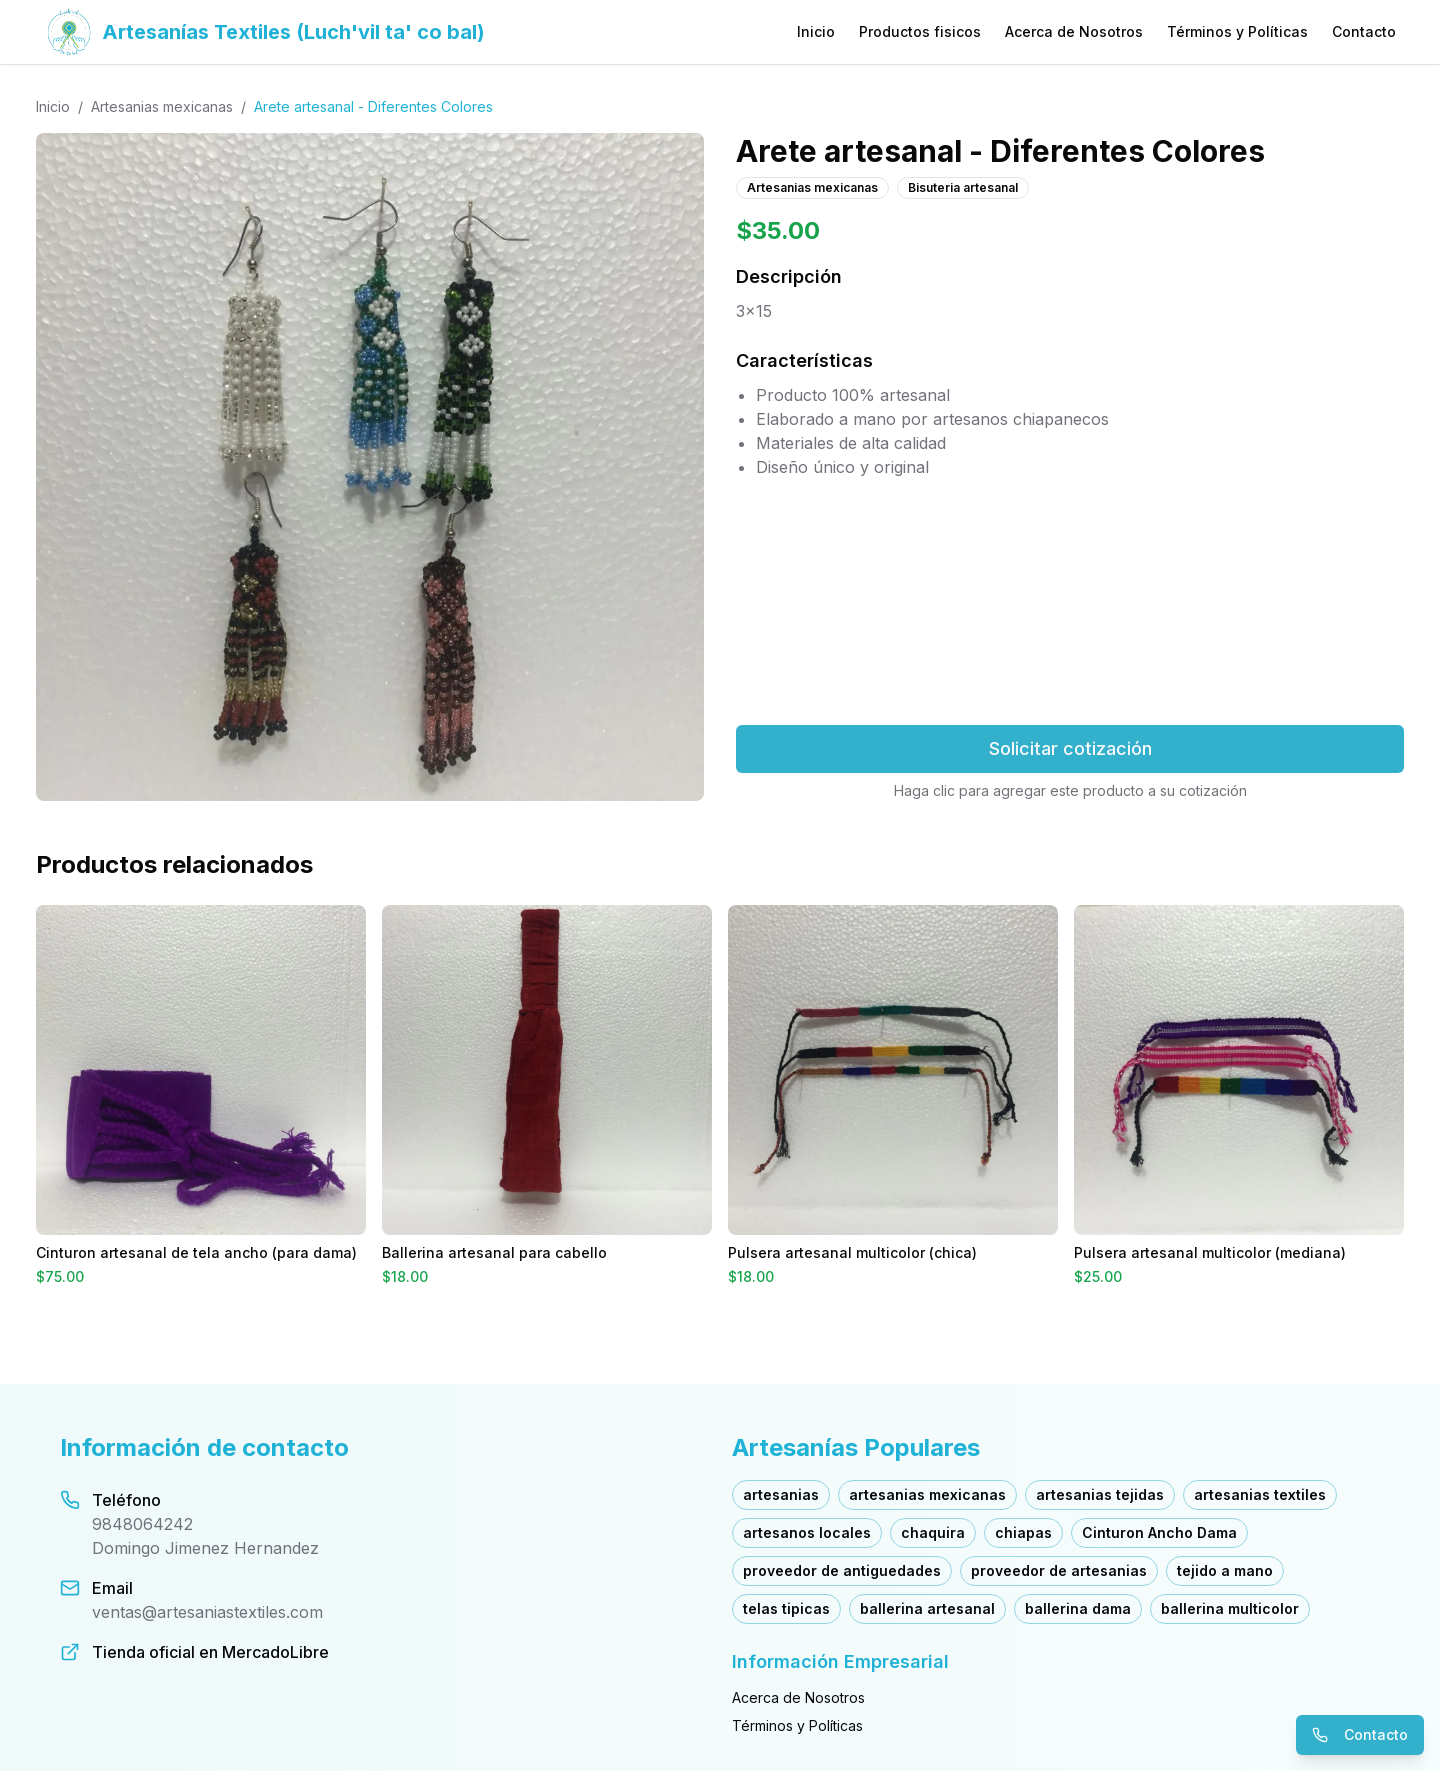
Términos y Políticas (1237, 31)
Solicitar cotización (1070, 748)
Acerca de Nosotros (1074, 31)
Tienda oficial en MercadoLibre (210, 1652)
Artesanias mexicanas (162, 106)
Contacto (1364, 31)
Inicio (816, 31)
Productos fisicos (920, 31)
